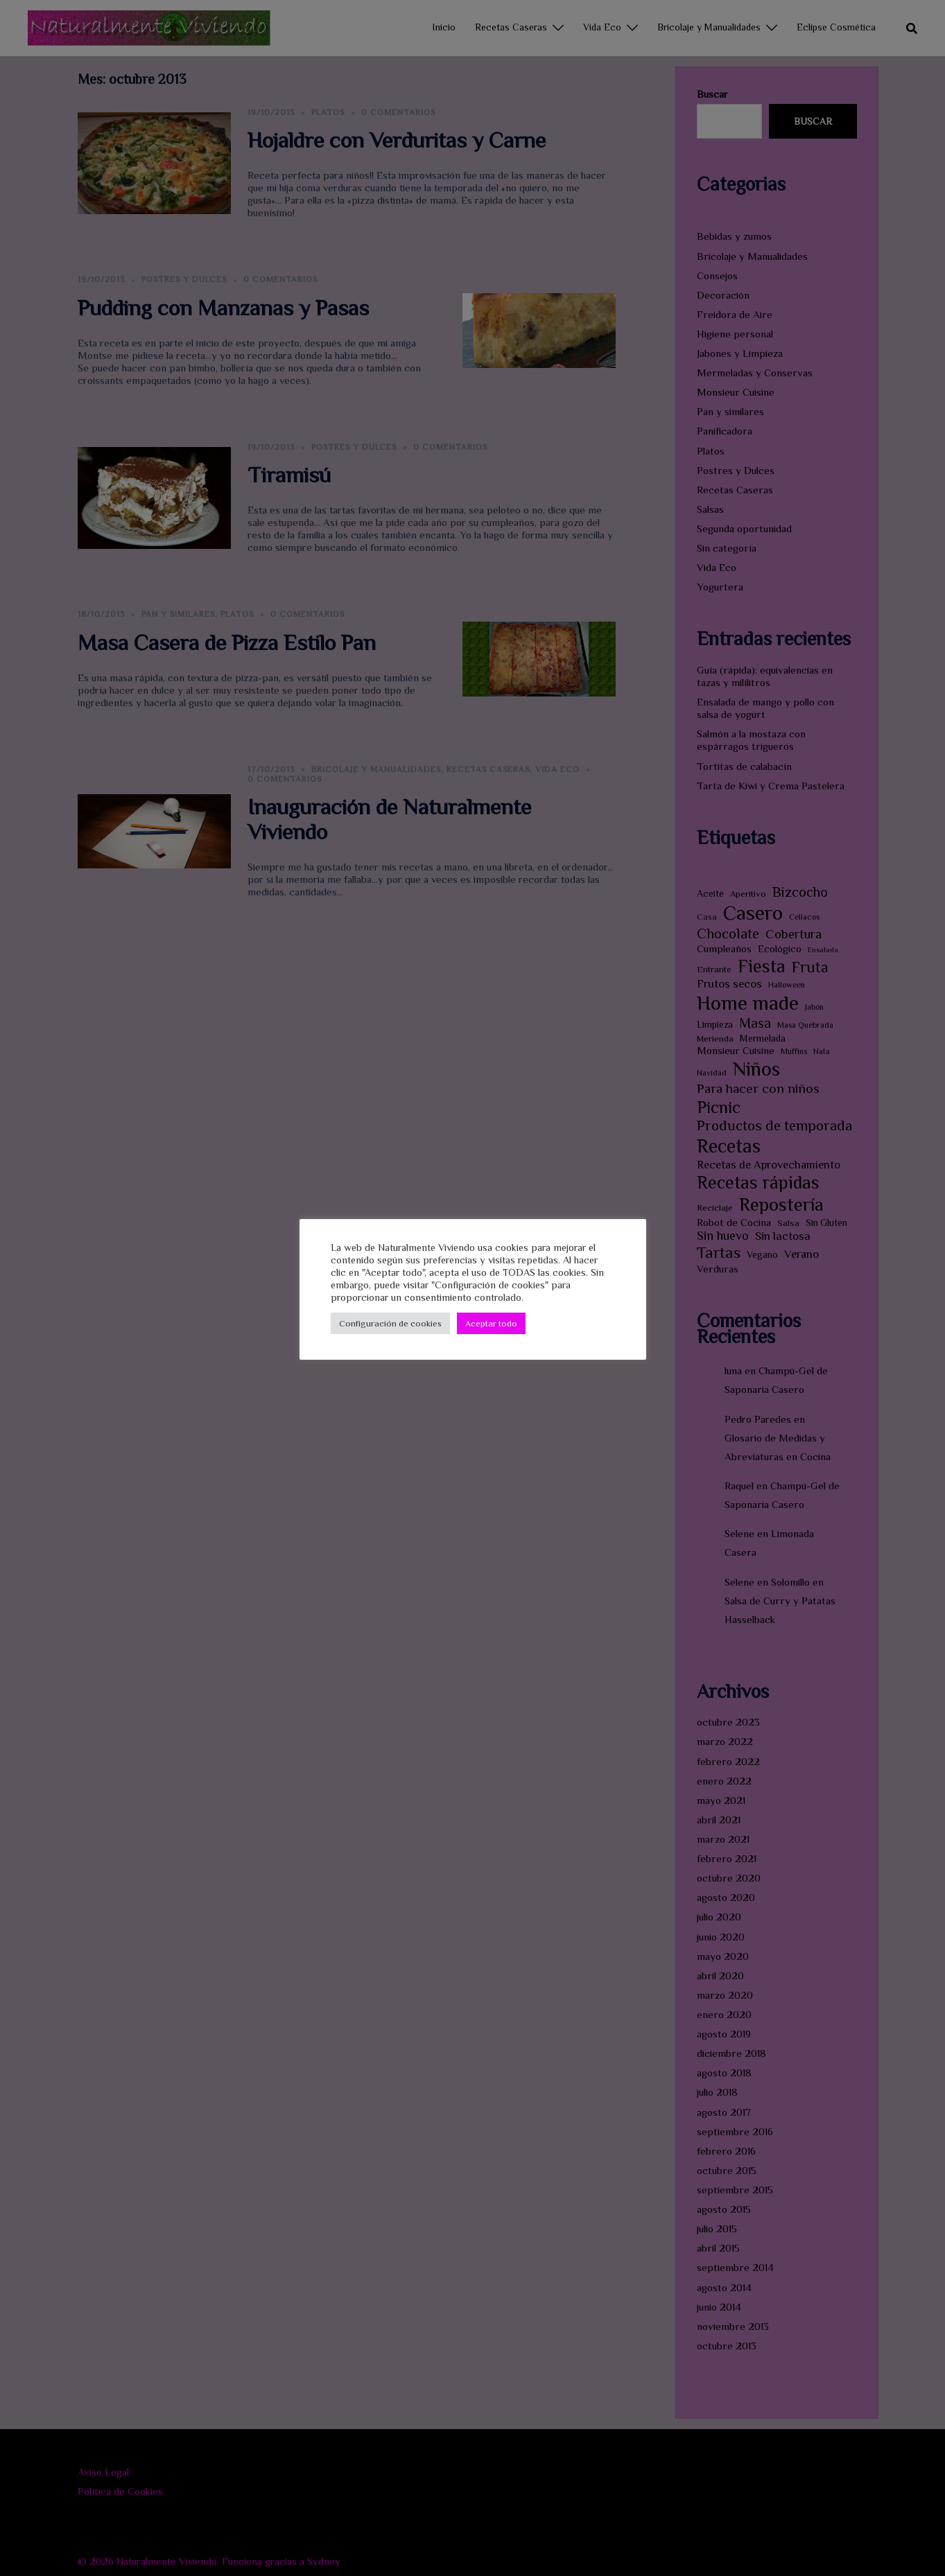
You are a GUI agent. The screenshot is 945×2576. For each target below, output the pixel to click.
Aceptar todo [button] (491, 1323)
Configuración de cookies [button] (390, 1323)
